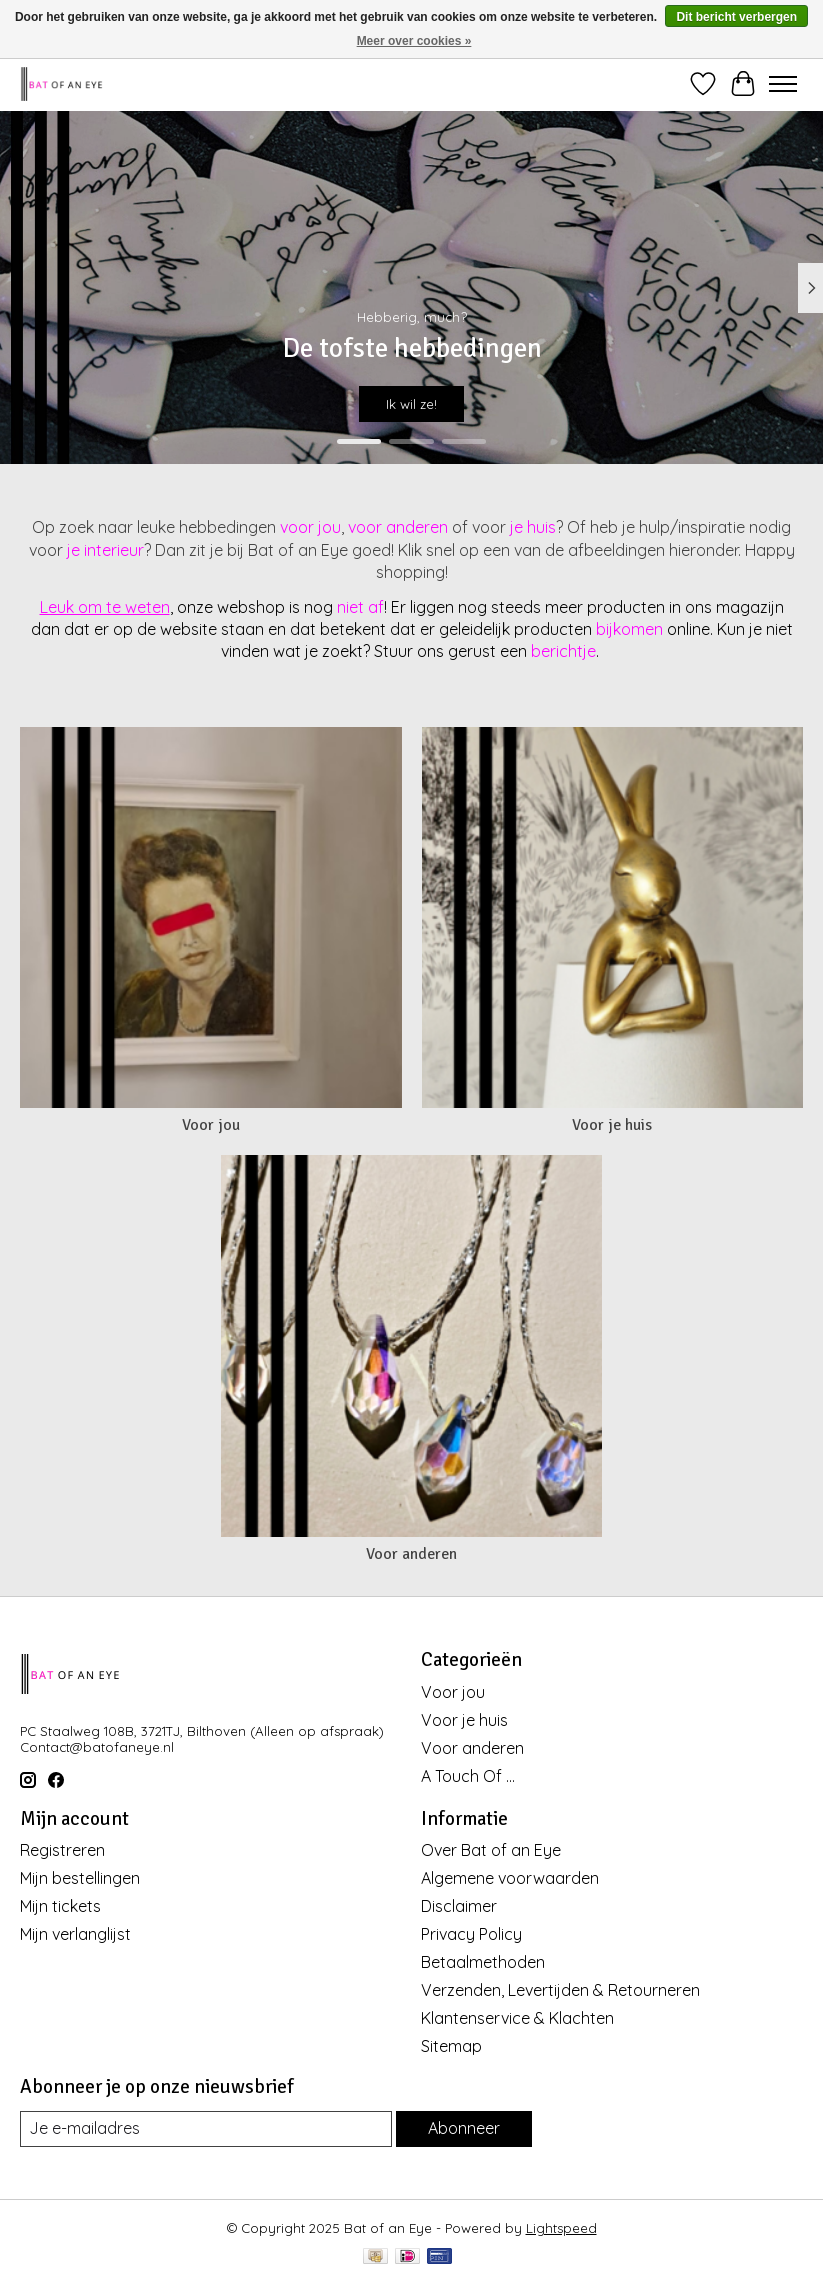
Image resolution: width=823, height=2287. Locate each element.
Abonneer (464, 2128)
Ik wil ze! (411, 403)
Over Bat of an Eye (491, 1850)
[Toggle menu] (783, 84)
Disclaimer (459, 1906)
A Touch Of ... (468, 1776)
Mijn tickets (60, 1906)
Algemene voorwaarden (510, 1878)
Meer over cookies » (414, 41)
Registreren (62, 1850)
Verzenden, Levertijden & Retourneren (560, 1990)
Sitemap (451, 2046)
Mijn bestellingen (80, 1878)
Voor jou (211, 1125)
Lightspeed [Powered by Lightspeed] (561, 2228)
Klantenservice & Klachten (517, 2018)
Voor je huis (612, 1125)
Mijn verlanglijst (75, 1934)
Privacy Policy (471, 1934)
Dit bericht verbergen (736, 17)
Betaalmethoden (483, 1962)
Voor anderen (411, 1554)
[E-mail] (206, 2128)
